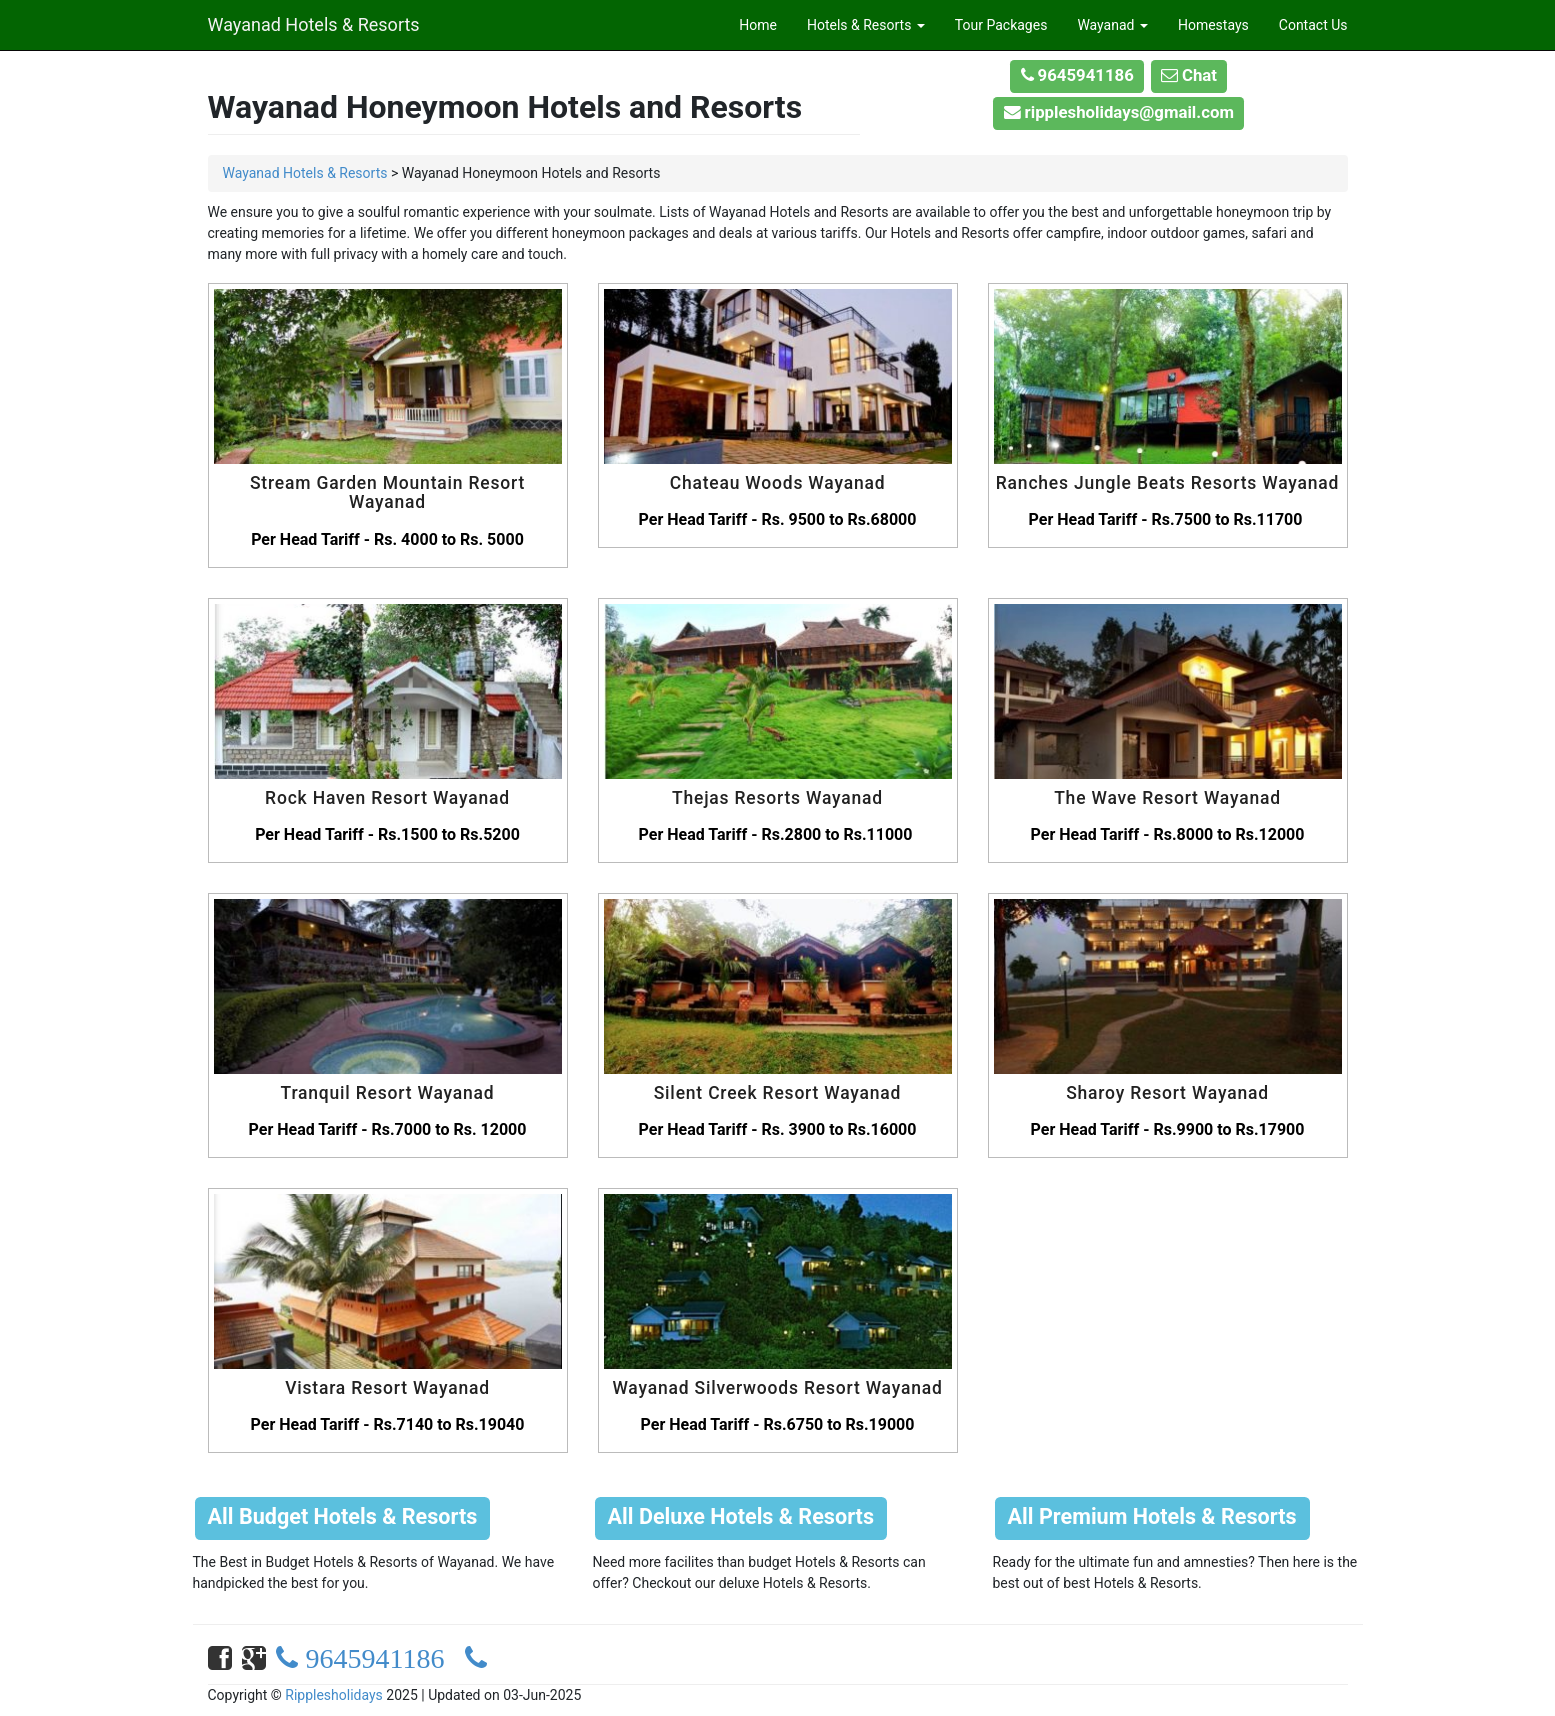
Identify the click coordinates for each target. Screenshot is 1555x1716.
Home (758, 25)
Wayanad (1112, 25)
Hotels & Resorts (866, 25)
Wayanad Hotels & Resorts (314, 22)
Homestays (1213, 25)
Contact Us (1313, 25)
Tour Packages (1001, 25)
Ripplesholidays (334, 1695)
